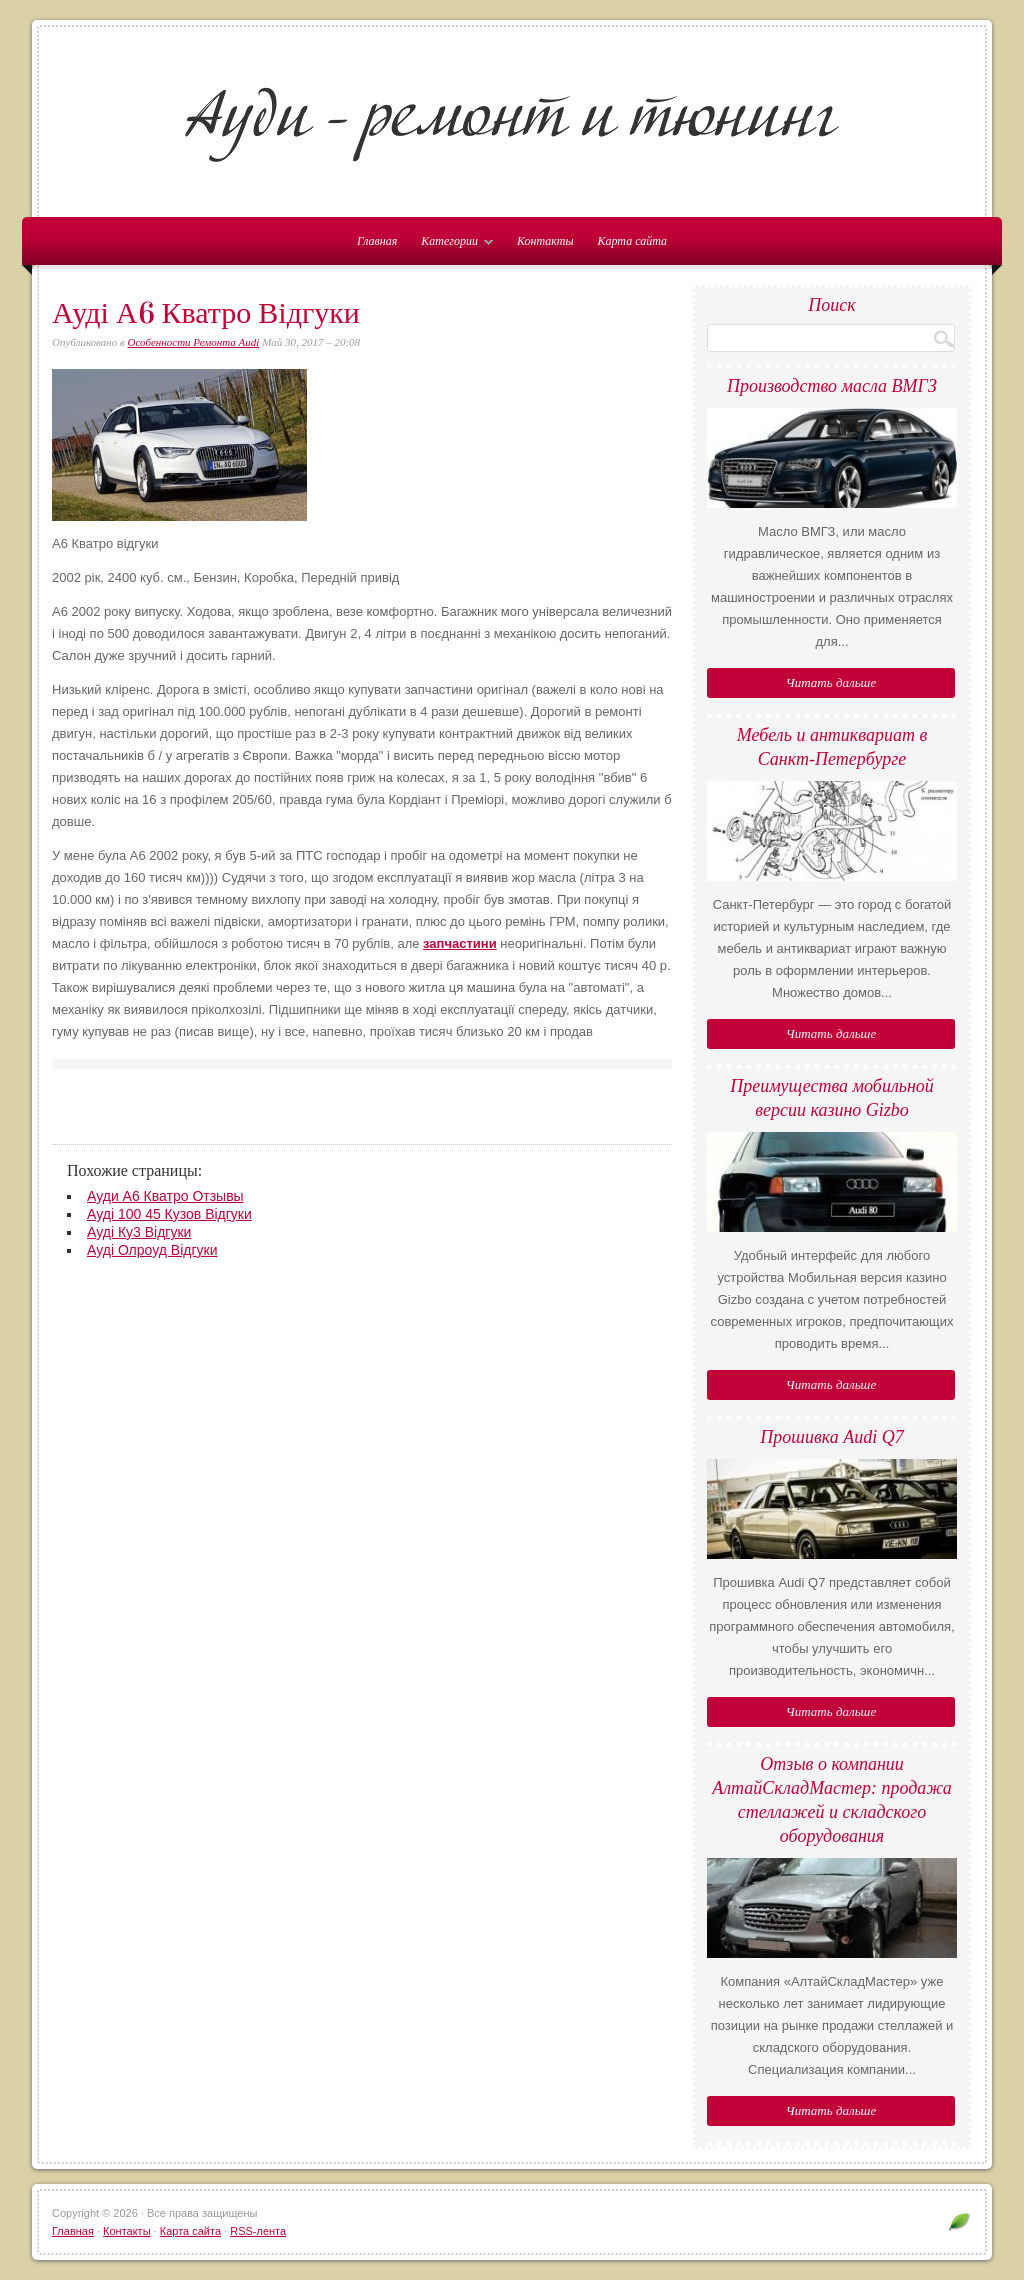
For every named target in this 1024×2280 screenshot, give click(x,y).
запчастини (460, 943)
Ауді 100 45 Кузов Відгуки (169, 1214)
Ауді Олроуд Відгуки (152, 1250)
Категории (452, 245)
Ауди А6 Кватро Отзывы (165, 1196)
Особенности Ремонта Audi (194, 342)
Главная (73, 2231)
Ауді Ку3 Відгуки (139, 1232)
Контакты (545, 241)
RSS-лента (258, 2231)
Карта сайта (632, 241)
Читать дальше (831, 682)
